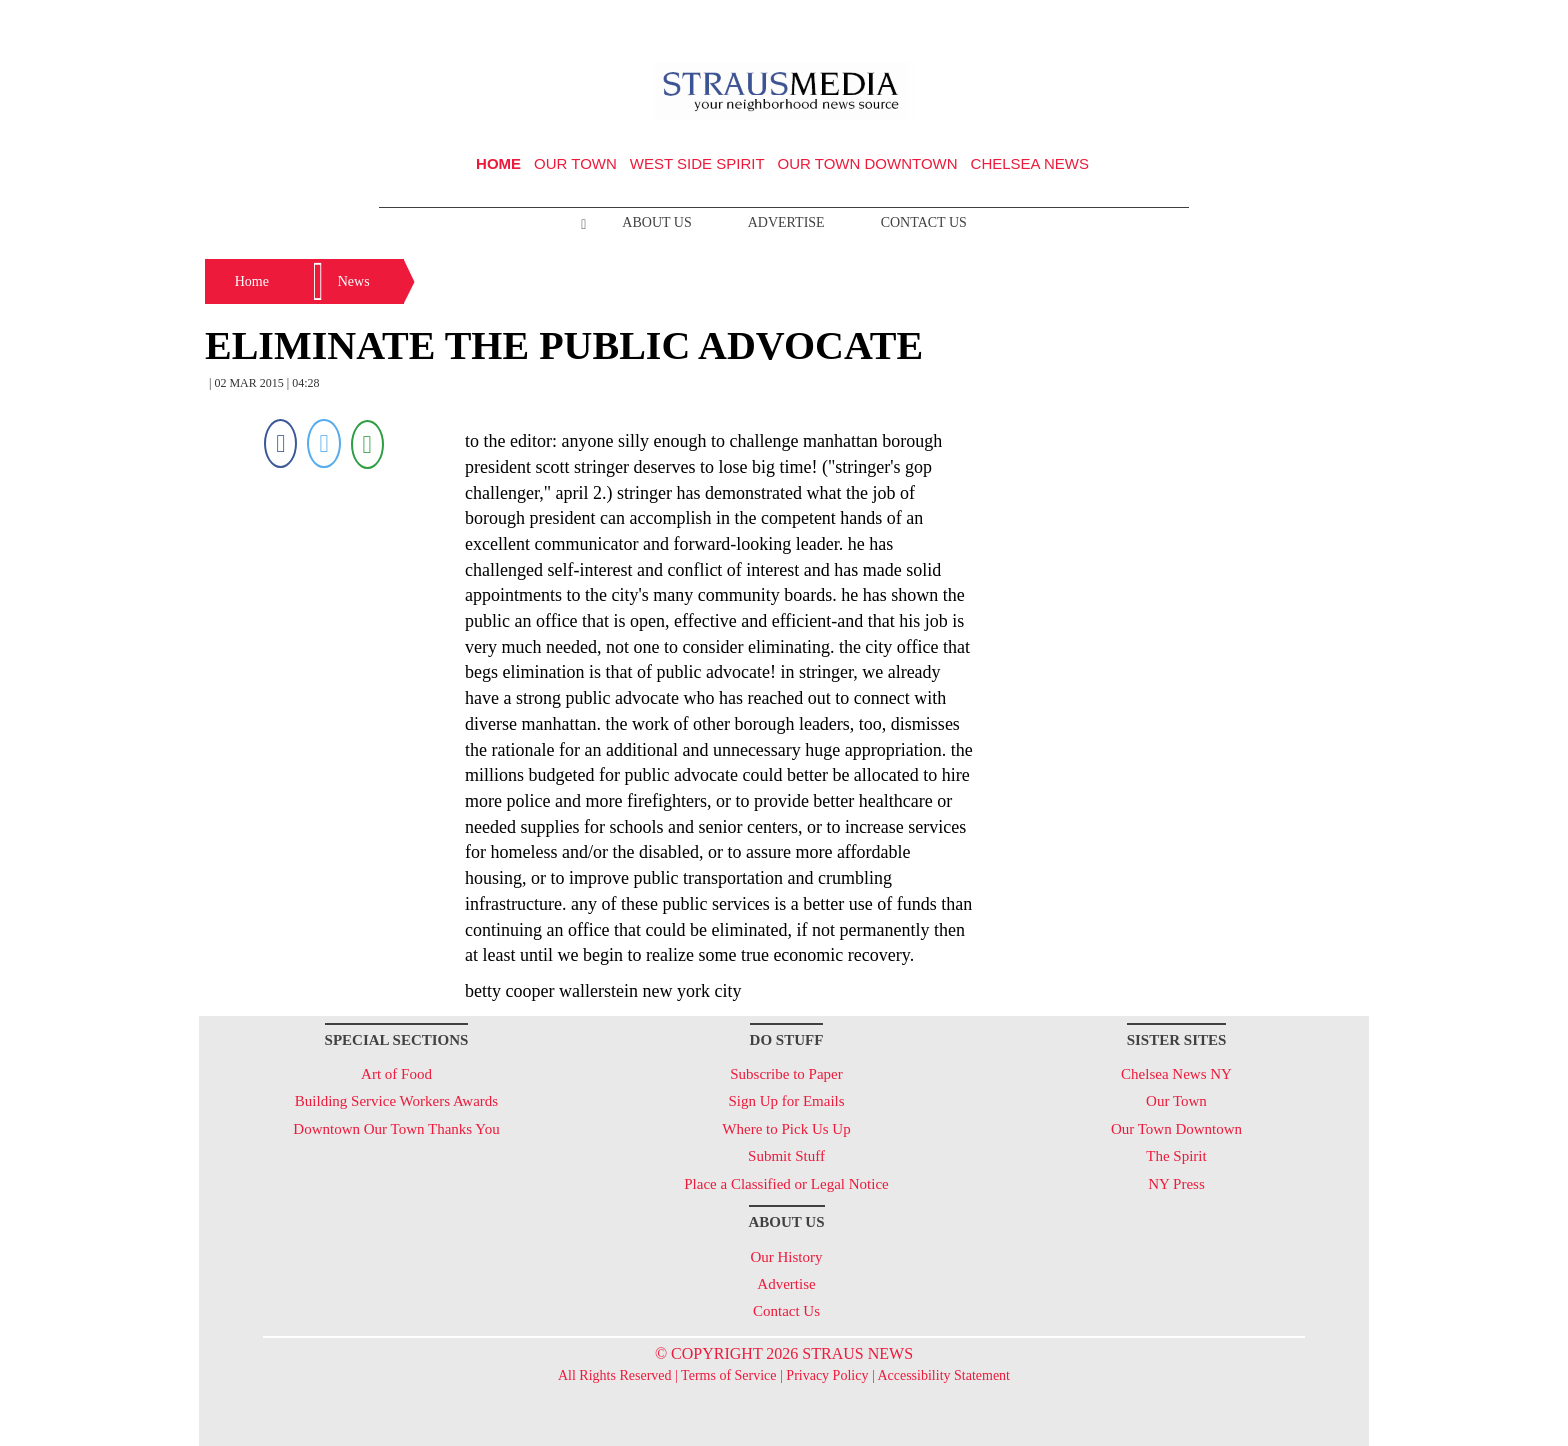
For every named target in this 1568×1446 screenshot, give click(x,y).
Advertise (786, 222)
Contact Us (924, 222)
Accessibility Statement (943, 1375)
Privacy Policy (827, 1375)
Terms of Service (728, 1375)
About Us (656, 222)
